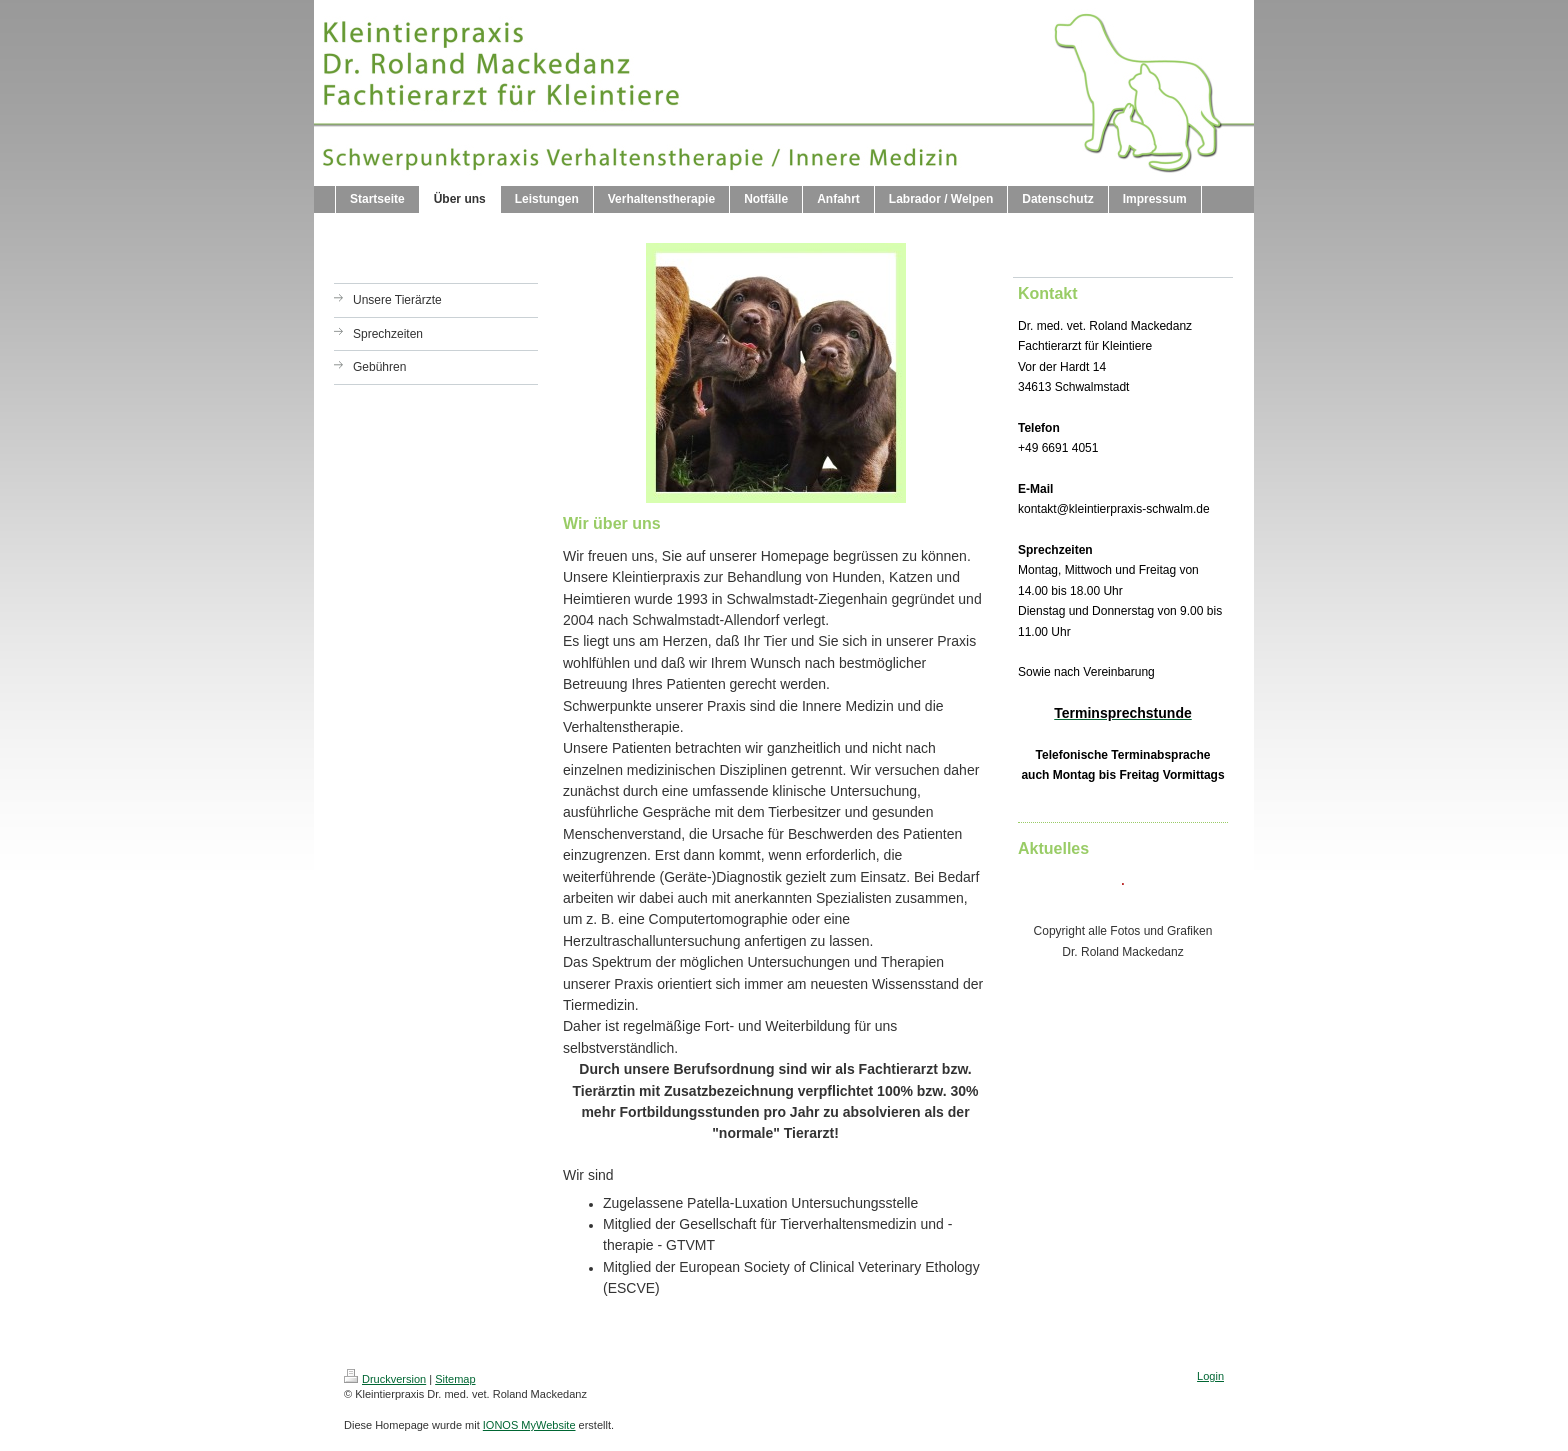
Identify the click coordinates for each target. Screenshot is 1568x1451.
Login (1210, 1376)
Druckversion (385, 1379)
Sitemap (455, 1379)
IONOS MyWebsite (529, 1425)
